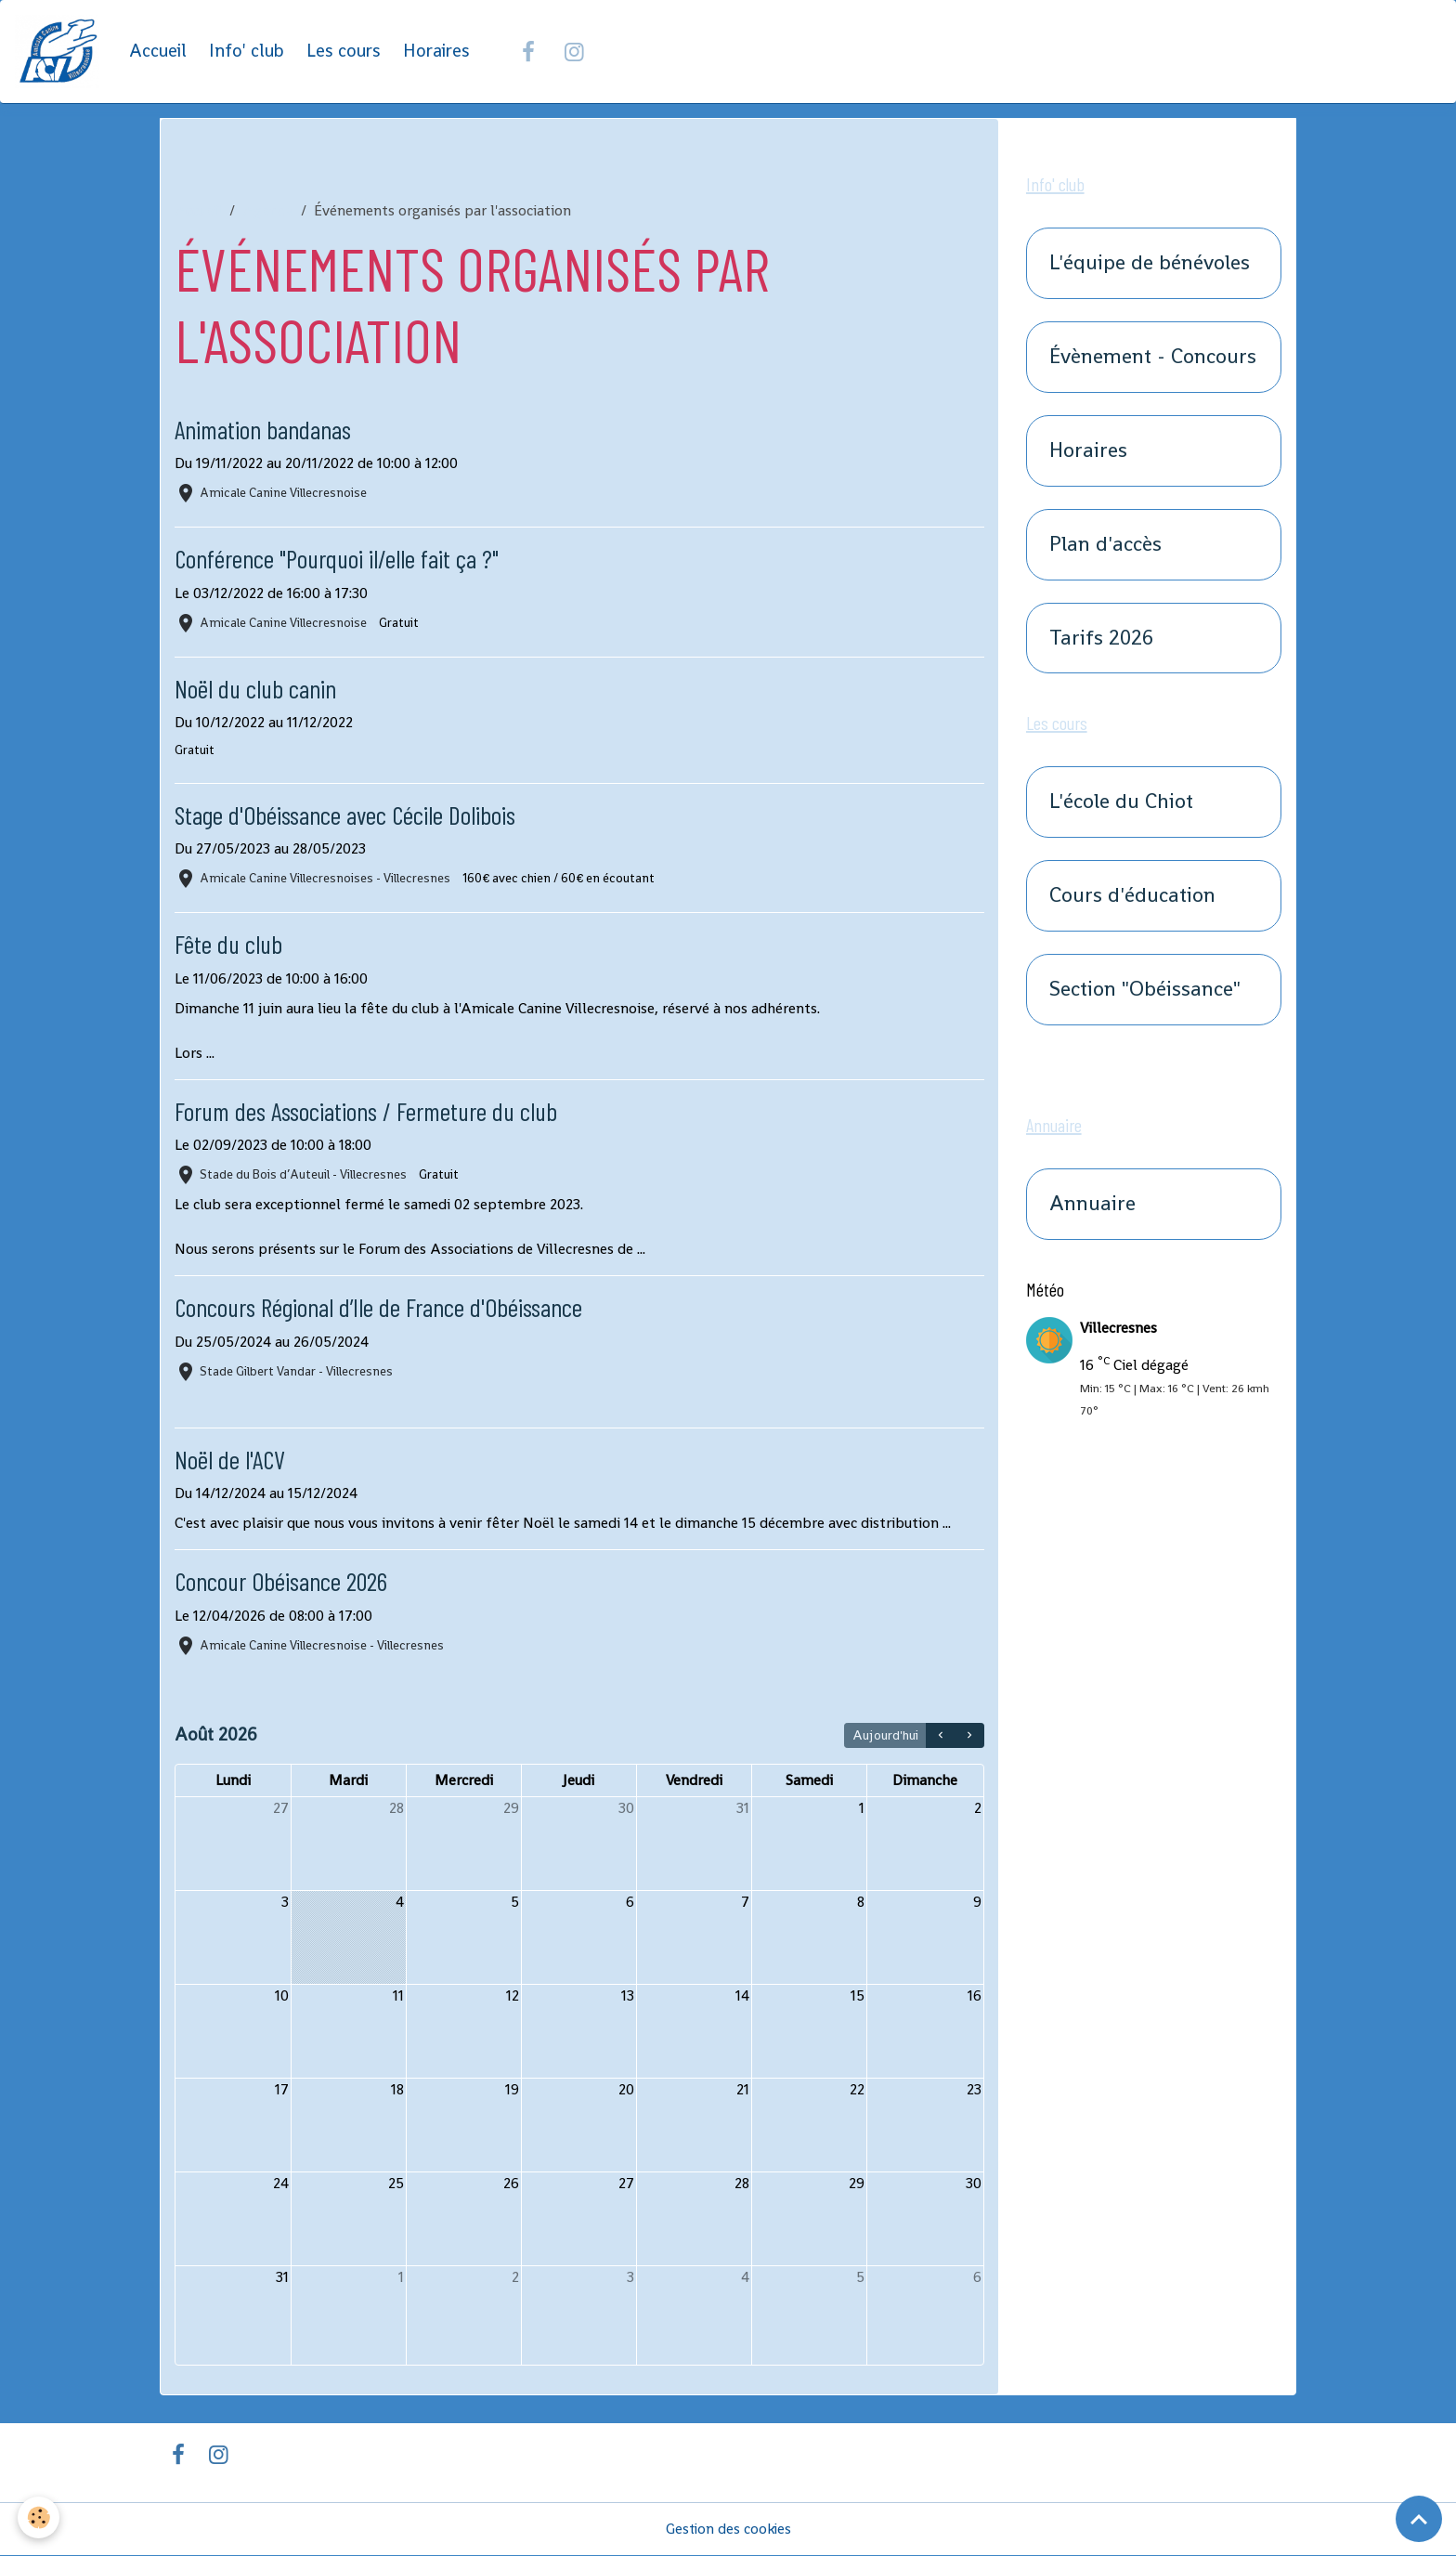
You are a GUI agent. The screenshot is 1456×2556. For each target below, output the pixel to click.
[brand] (61, 52)
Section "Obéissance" (1145, 990)
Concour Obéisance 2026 (286, 1581)
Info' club (247, 51)
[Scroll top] (1419, 2519)
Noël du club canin (258, 688)
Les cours (344, 51)
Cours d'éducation (1132, 896)
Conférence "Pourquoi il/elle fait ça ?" (342, 558)
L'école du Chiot (1121, 802)
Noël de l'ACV (232, 1459)
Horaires (437, 51)
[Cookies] (39, 2517)
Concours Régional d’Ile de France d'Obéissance (386, 1307)
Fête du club (230, 944)
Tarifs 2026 (1101, 638)
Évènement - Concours (1152, 358)
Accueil (159, 51)
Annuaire (1092, 1205)
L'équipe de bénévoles (1149, 264)
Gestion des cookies (728, 2529)
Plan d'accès (1105, 545)
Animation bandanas (266, 429)
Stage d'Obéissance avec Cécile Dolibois (350, 815)
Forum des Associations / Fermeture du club (376, 1111)
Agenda (267, 211)
